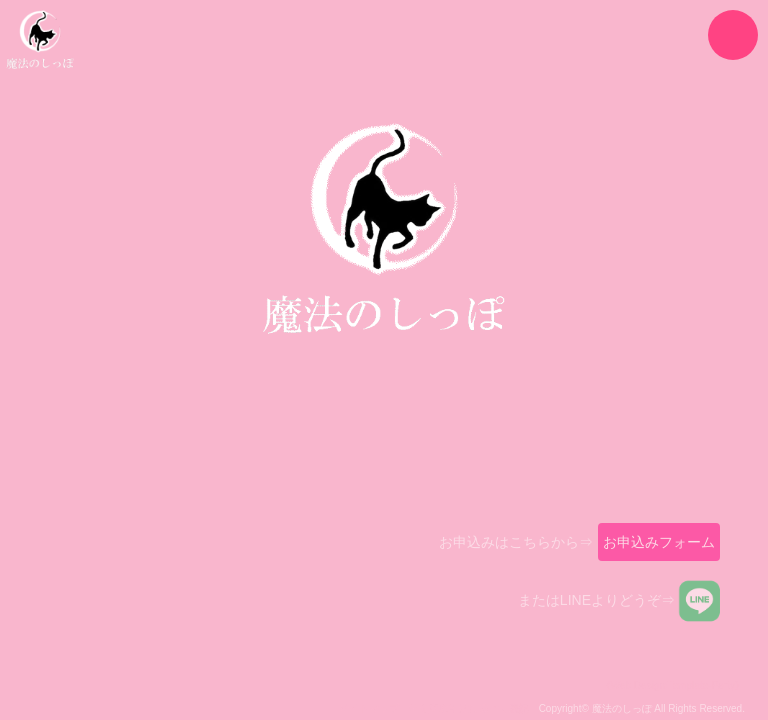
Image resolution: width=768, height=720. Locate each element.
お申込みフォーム (659, 550)
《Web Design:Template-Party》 (673, 693)
